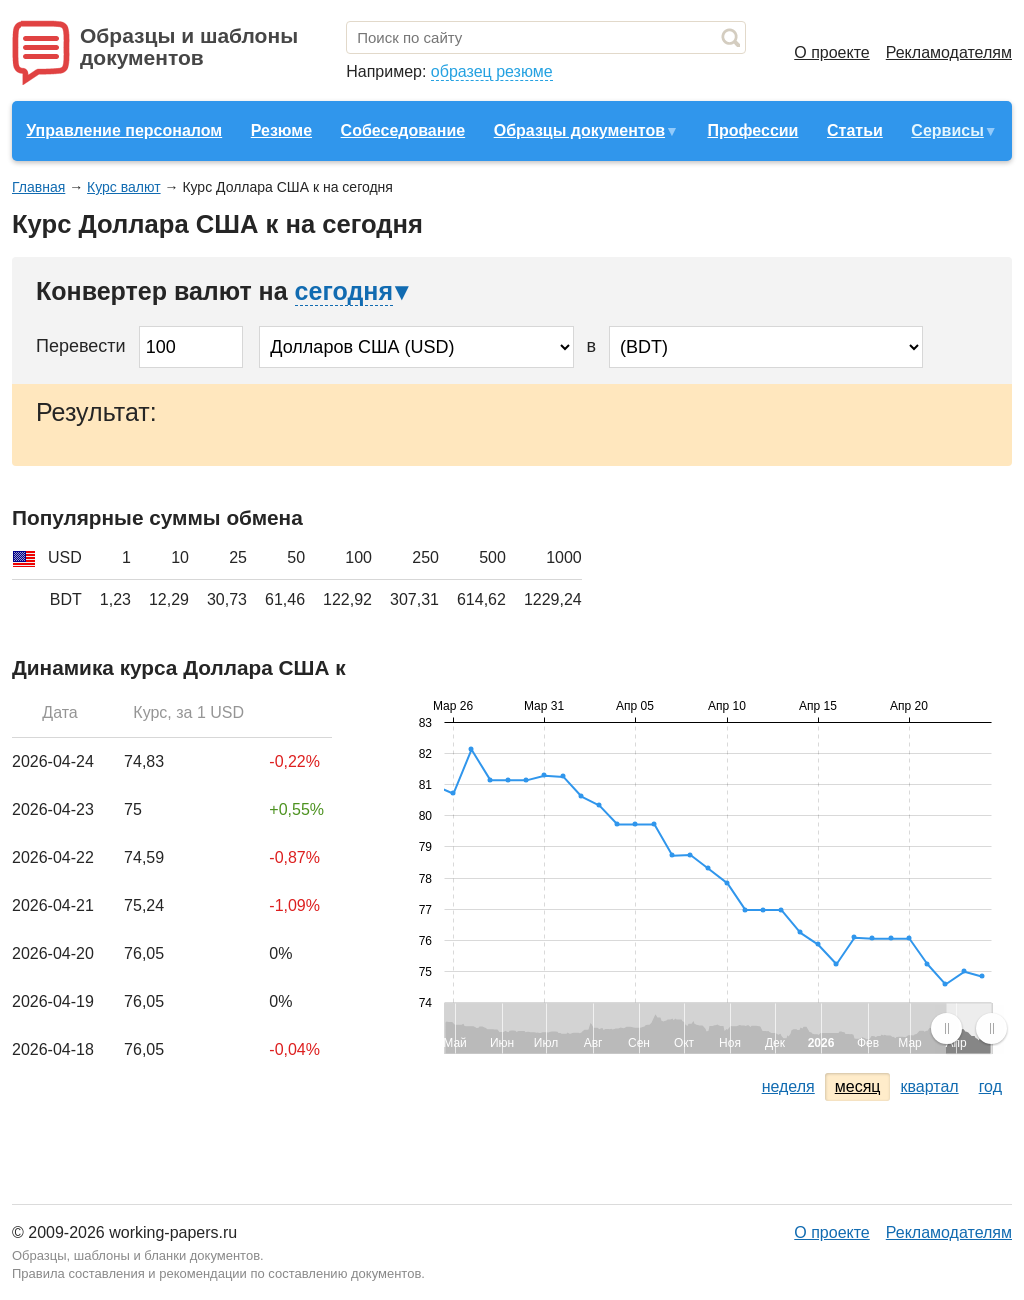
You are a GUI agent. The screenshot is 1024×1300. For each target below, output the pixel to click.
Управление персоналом (124, 130)
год (990, 1086)
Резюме (281, 130)
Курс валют (124, 187)
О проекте (831, 52)
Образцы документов (579, 130)
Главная (38, 187)
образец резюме (492, 71)
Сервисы (947, 130)
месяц (858, 1086)
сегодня (344, 291)
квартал (929, 1086)
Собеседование (403, 130)
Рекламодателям (949, 52)
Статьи (855, 130)
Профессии (752, 130)
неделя (788, 1086)
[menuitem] (968, 1028)
